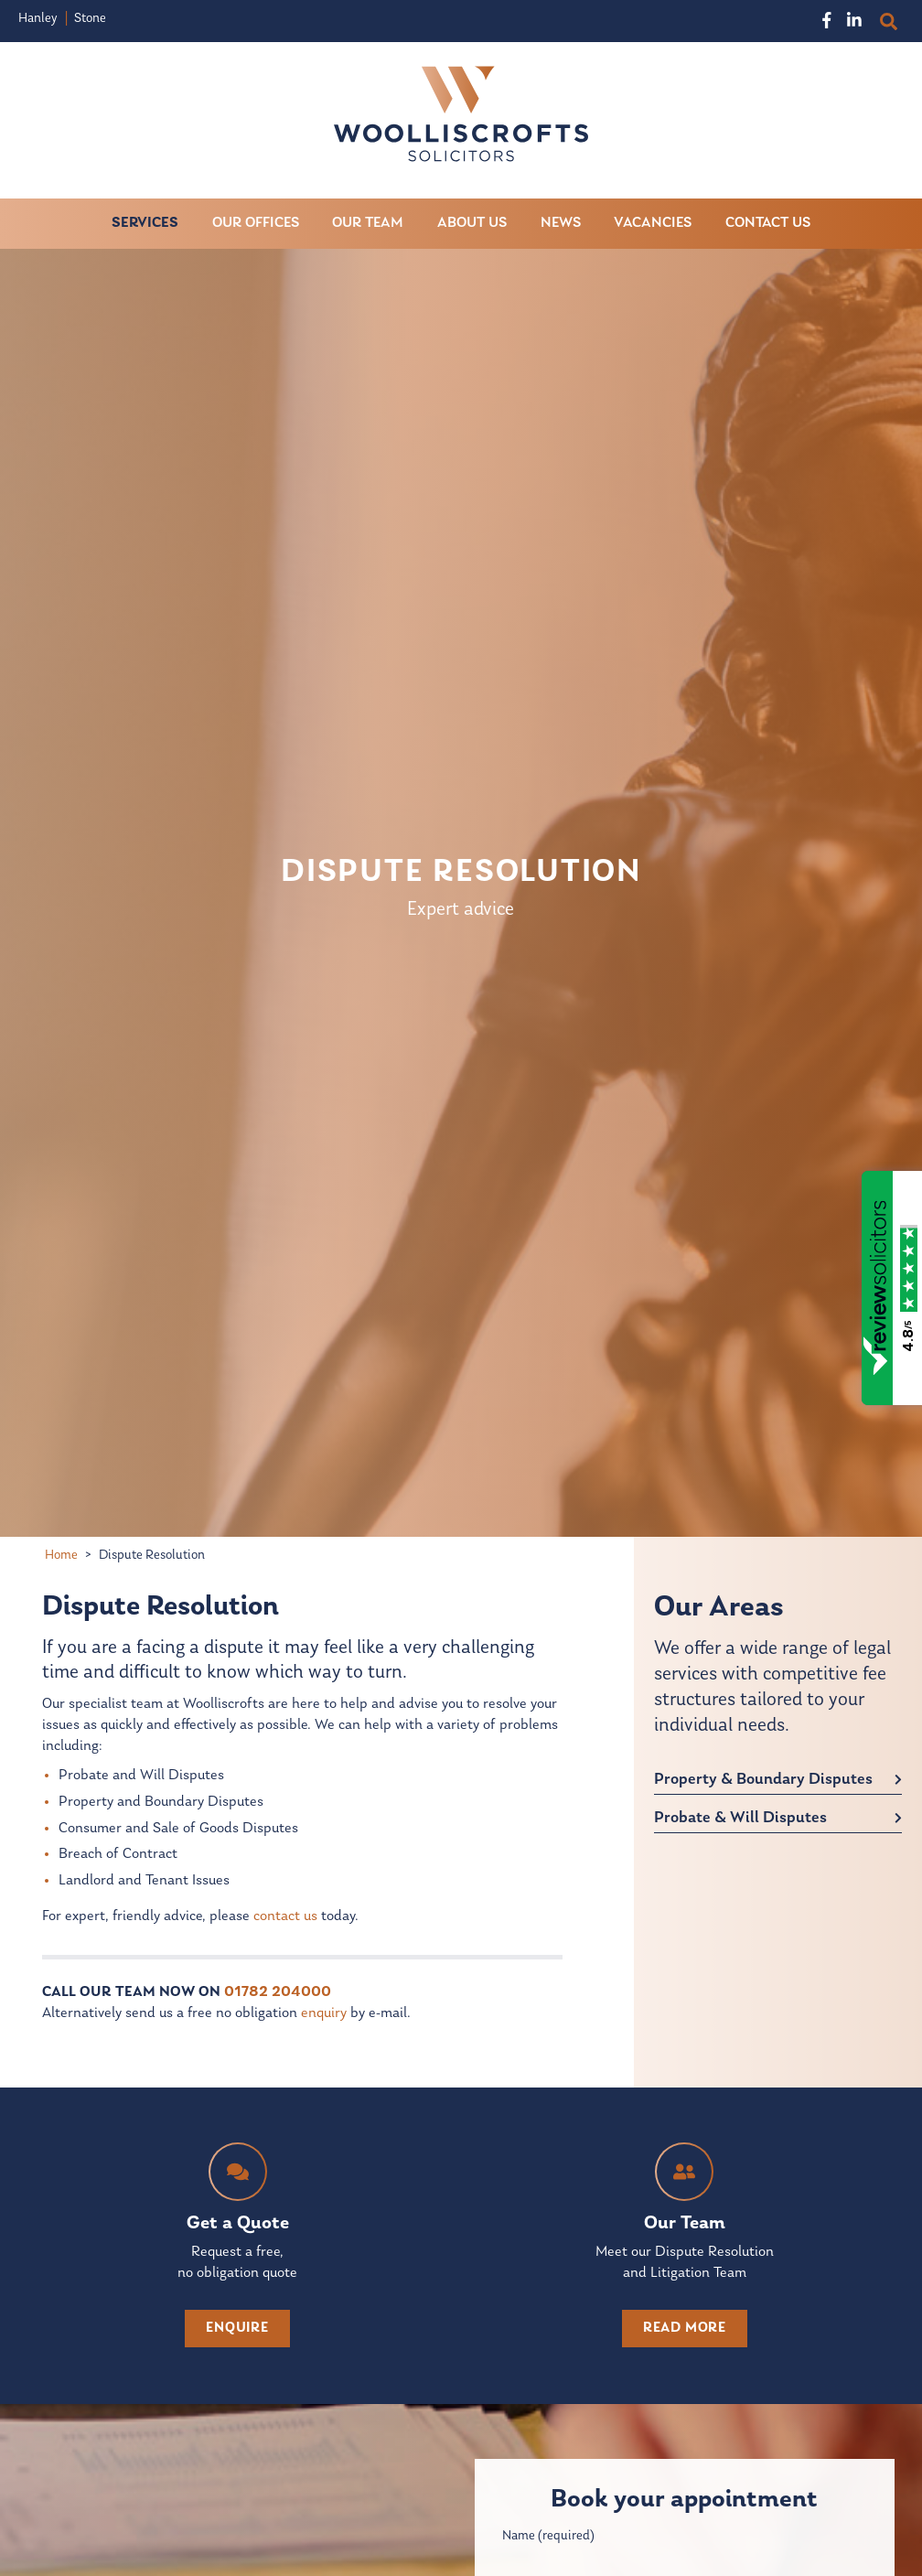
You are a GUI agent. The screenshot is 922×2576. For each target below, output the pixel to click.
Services (144, 223)
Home (61, 1555)
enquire (237, 2328)
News (561, 223)
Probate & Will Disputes (740, 1818)
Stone (90, 19)
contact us (285, 1916)
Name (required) (548, 2536)
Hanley (38, 19)
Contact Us (768, 223)
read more (684, 2328)
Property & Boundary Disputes (763, 1779)
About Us (473, 223)
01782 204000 (277, 1992)
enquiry (324, 2013)
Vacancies (653, 223)
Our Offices (255, 223)
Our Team (368, 223)
